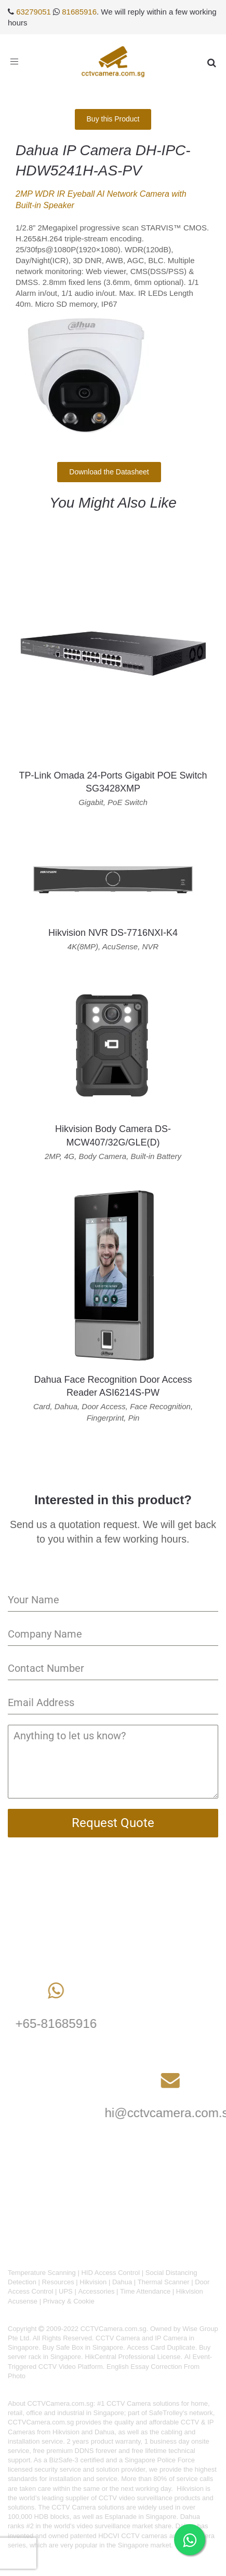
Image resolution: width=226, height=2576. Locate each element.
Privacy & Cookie (69, 2301)
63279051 (33, 11)
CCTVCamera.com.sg (61, 2403)
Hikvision (93, 2282)
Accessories (96, 2291)
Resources (58, 2282)
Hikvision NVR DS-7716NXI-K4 (113, 933)
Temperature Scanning (42, 2273)
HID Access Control (110, 2273)
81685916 (79, 11)
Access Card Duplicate (161, 2347)
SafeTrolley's (168, 2413)
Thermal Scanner (164, 2282)
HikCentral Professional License (132, 2357)
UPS (66, 2291)
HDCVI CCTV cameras (132, 2536)
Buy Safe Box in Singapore (83, 2347)
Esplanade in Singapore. (141, 2516)
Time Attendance (145, 2291)
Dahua (122, 2282)
